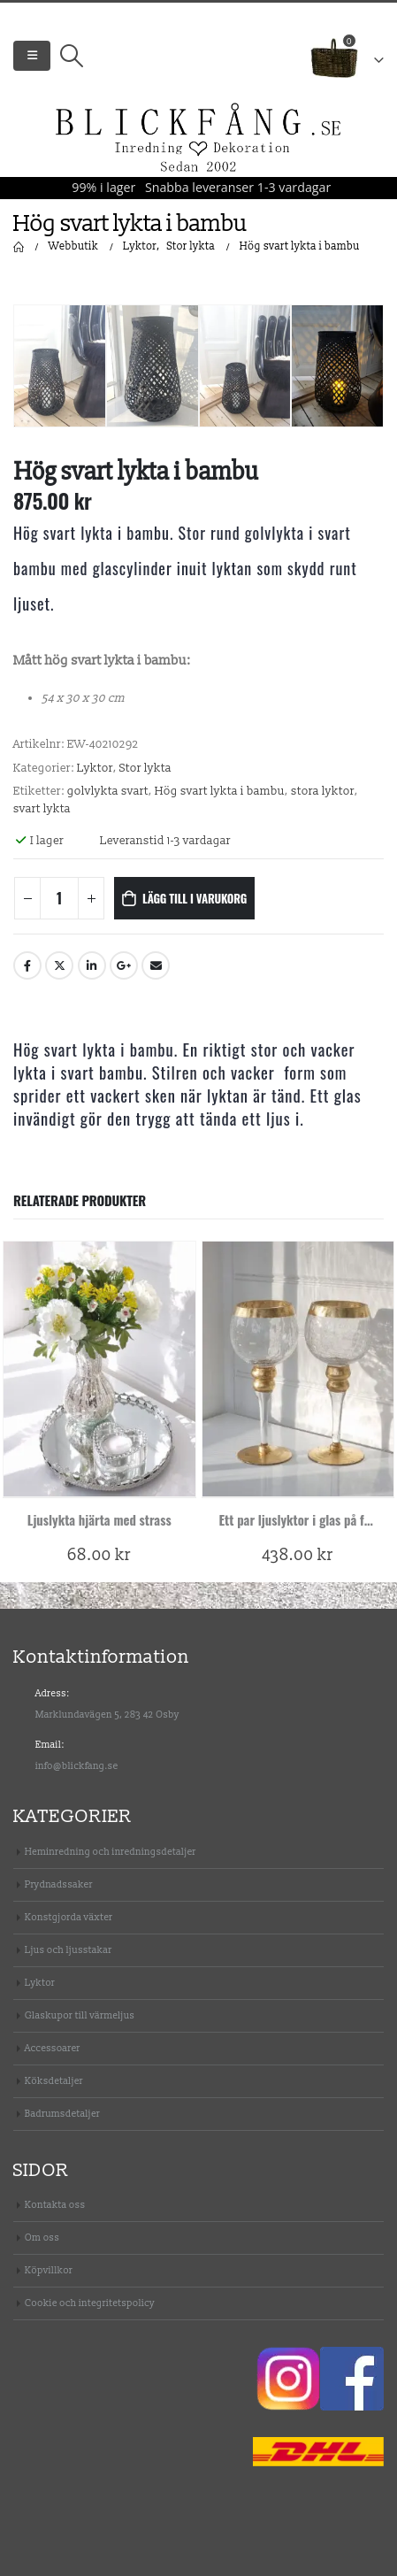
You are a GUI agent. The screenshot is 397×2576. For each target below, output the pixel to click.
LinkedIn (92, 965)
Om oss (42, 2237)
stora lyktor (323, 791)
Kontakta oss (55, 2205)
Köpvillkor (49, 2270)
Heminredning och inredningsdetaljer (110, 1851)
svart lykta (42, 809)
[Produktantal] (59, 898)
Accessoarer (52, 2048)
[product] (99, 1369)
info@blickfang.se (76, 1766)
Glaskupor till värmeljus (79, 2015)
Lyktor (95, 768)
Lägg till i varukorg (194, 898)
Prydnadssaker (59, 1884)
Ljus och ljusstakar (68, 1950)
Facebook (27, 965)
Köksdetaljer (54, 2081)
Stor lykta (145, 768)
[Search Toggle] (71, 55)
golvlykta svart (108, 791)
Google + (124, 965)
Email (155, 965)
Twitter (59, 965)
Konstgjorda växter (68, 1917)
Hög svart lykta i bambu (220, 791)
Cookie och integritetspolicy (90, 2303)
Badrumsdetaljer (62, 2113)
